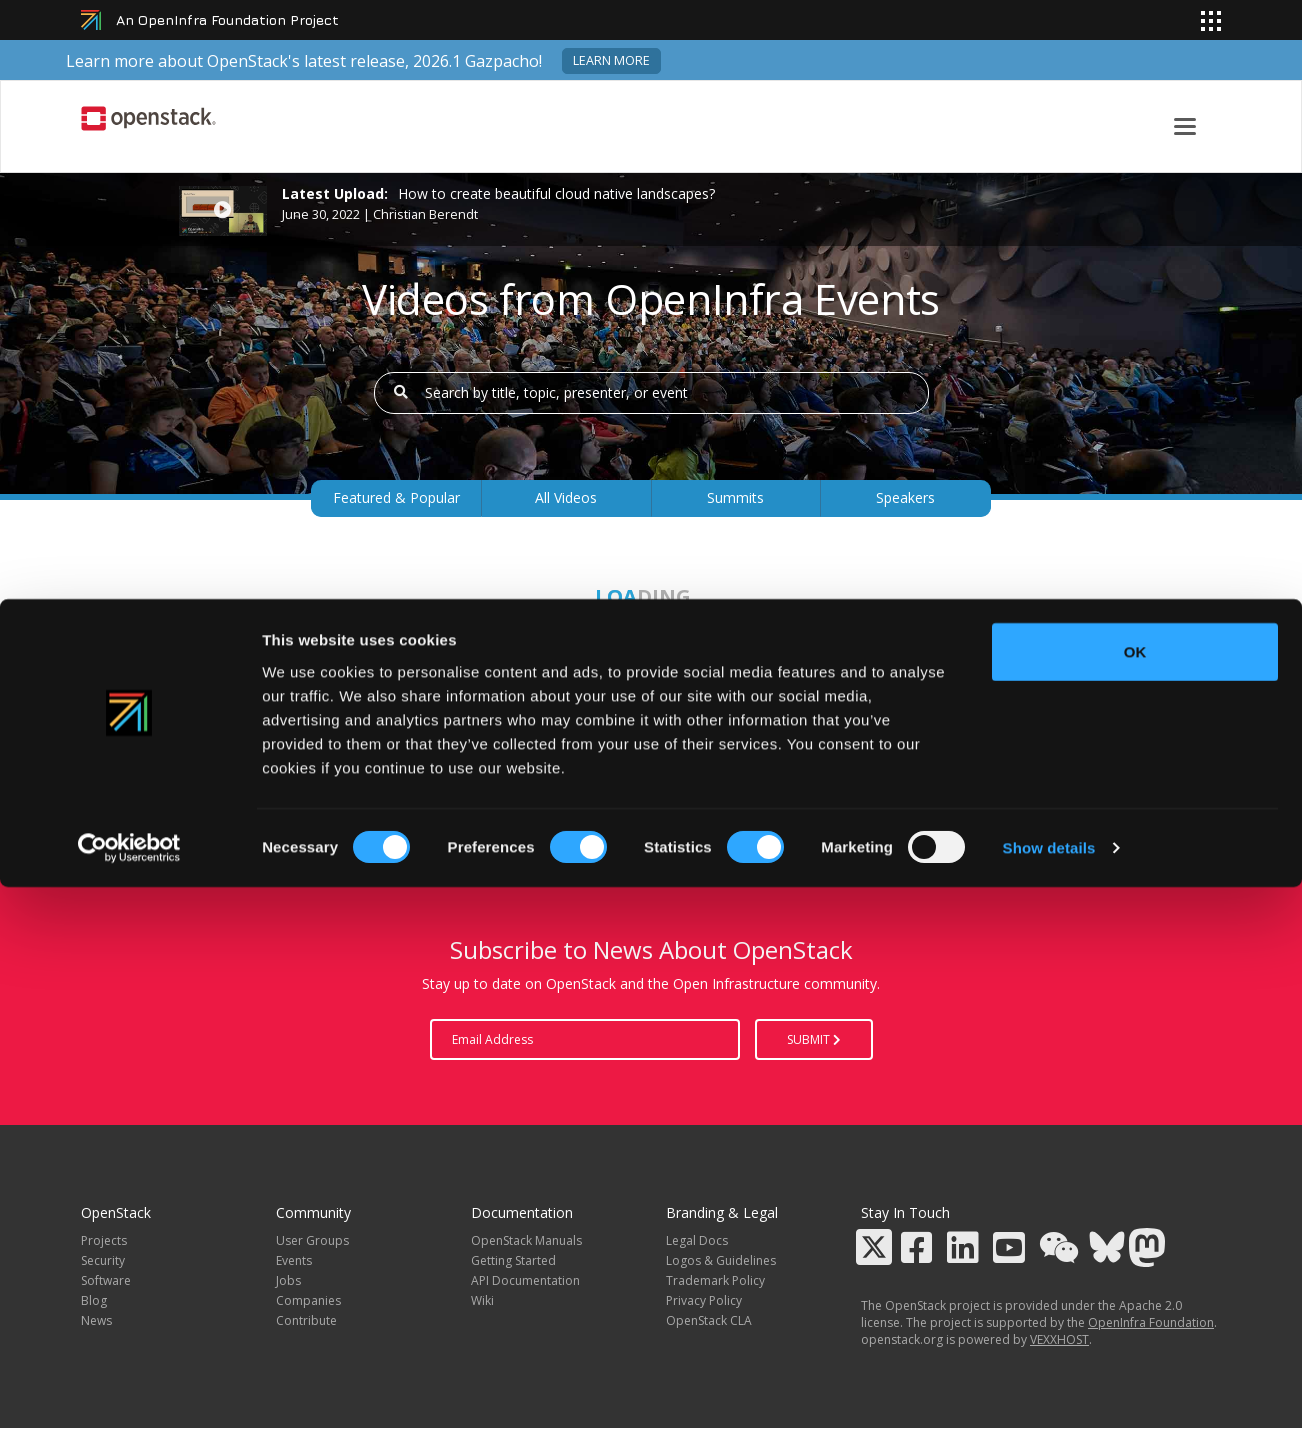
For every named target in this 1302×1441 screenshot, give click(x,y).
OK (1135, 1204)
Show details (1049, 1401)
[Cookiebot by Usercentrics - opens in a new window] (129, 1402)
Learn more (611, 60)
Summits (735, 497)
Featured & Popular (396, 497)
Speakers (905, 497)
